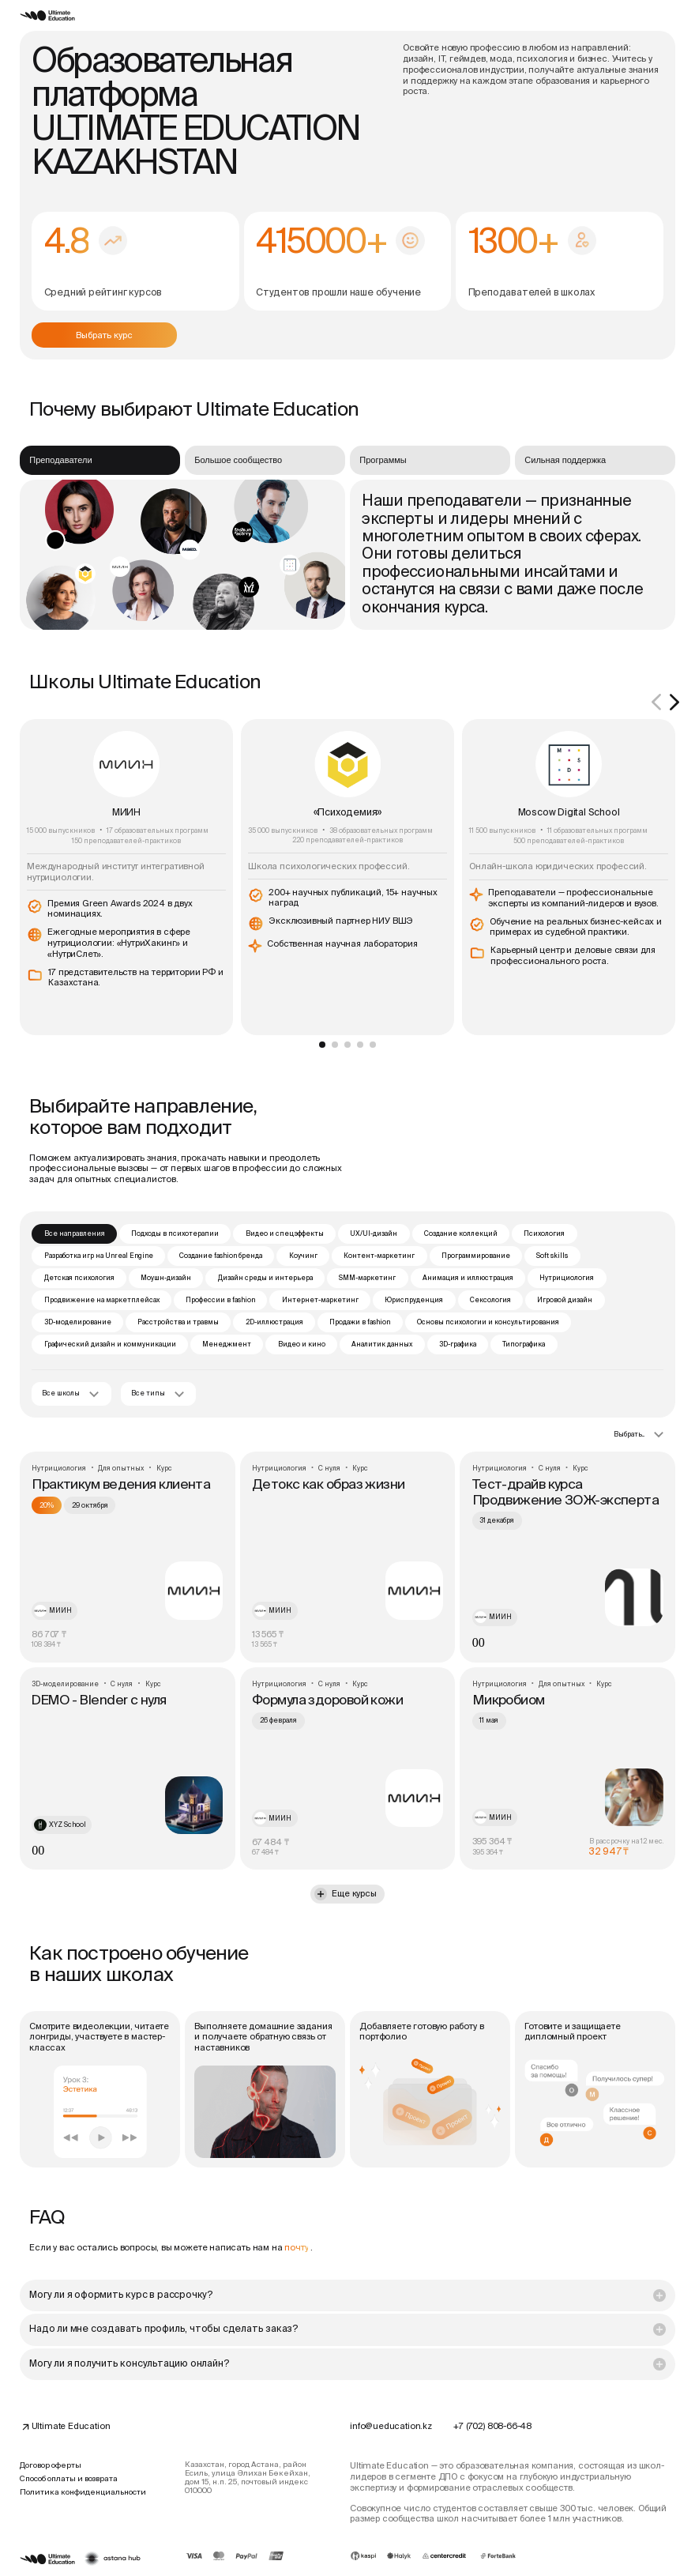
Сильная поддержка (565, 460)
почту (296, 2247)
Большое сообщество (238, 460)
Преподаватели (60, 460)
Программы (382, 460)
